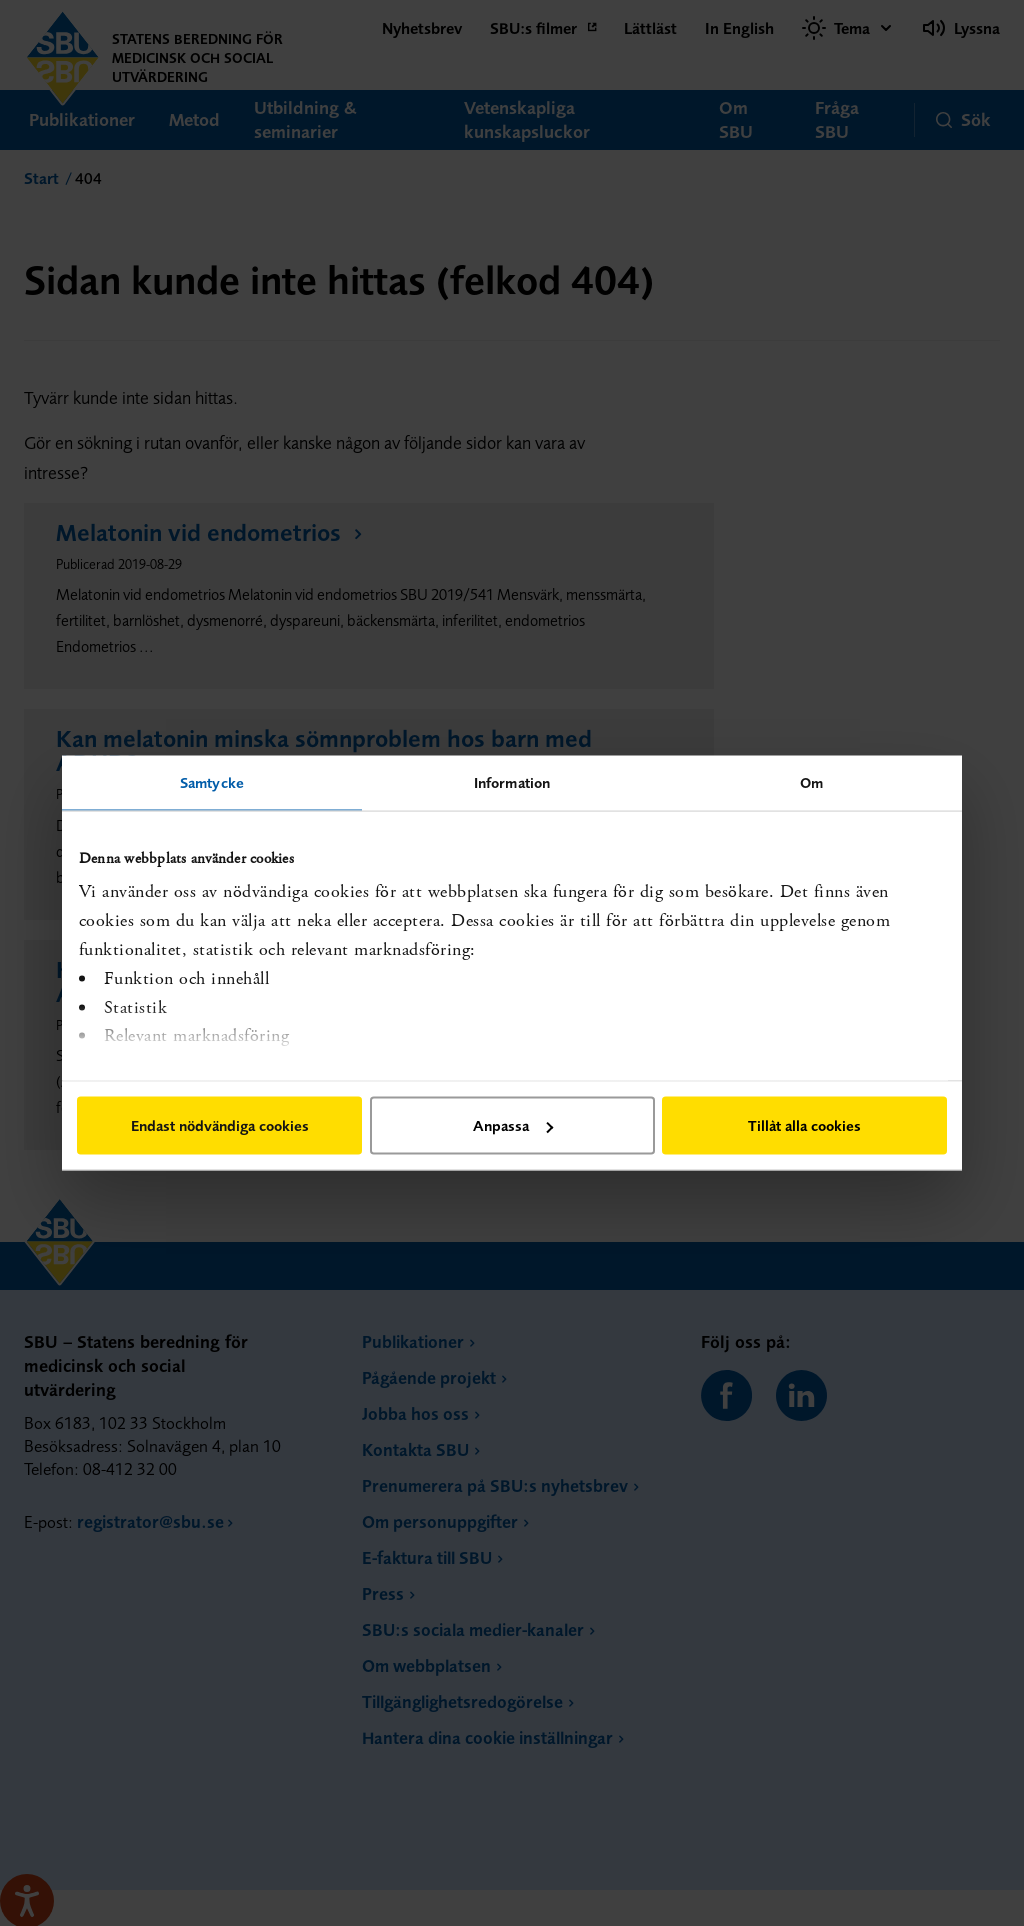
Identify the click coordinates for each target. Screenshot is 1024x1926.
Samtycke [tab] (212, 782)
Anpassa (513, 1125)
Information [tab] (512, 782)
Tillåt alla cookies (804, 1125)
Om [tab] (811, 782)
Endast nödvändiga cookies (220, 1125)
